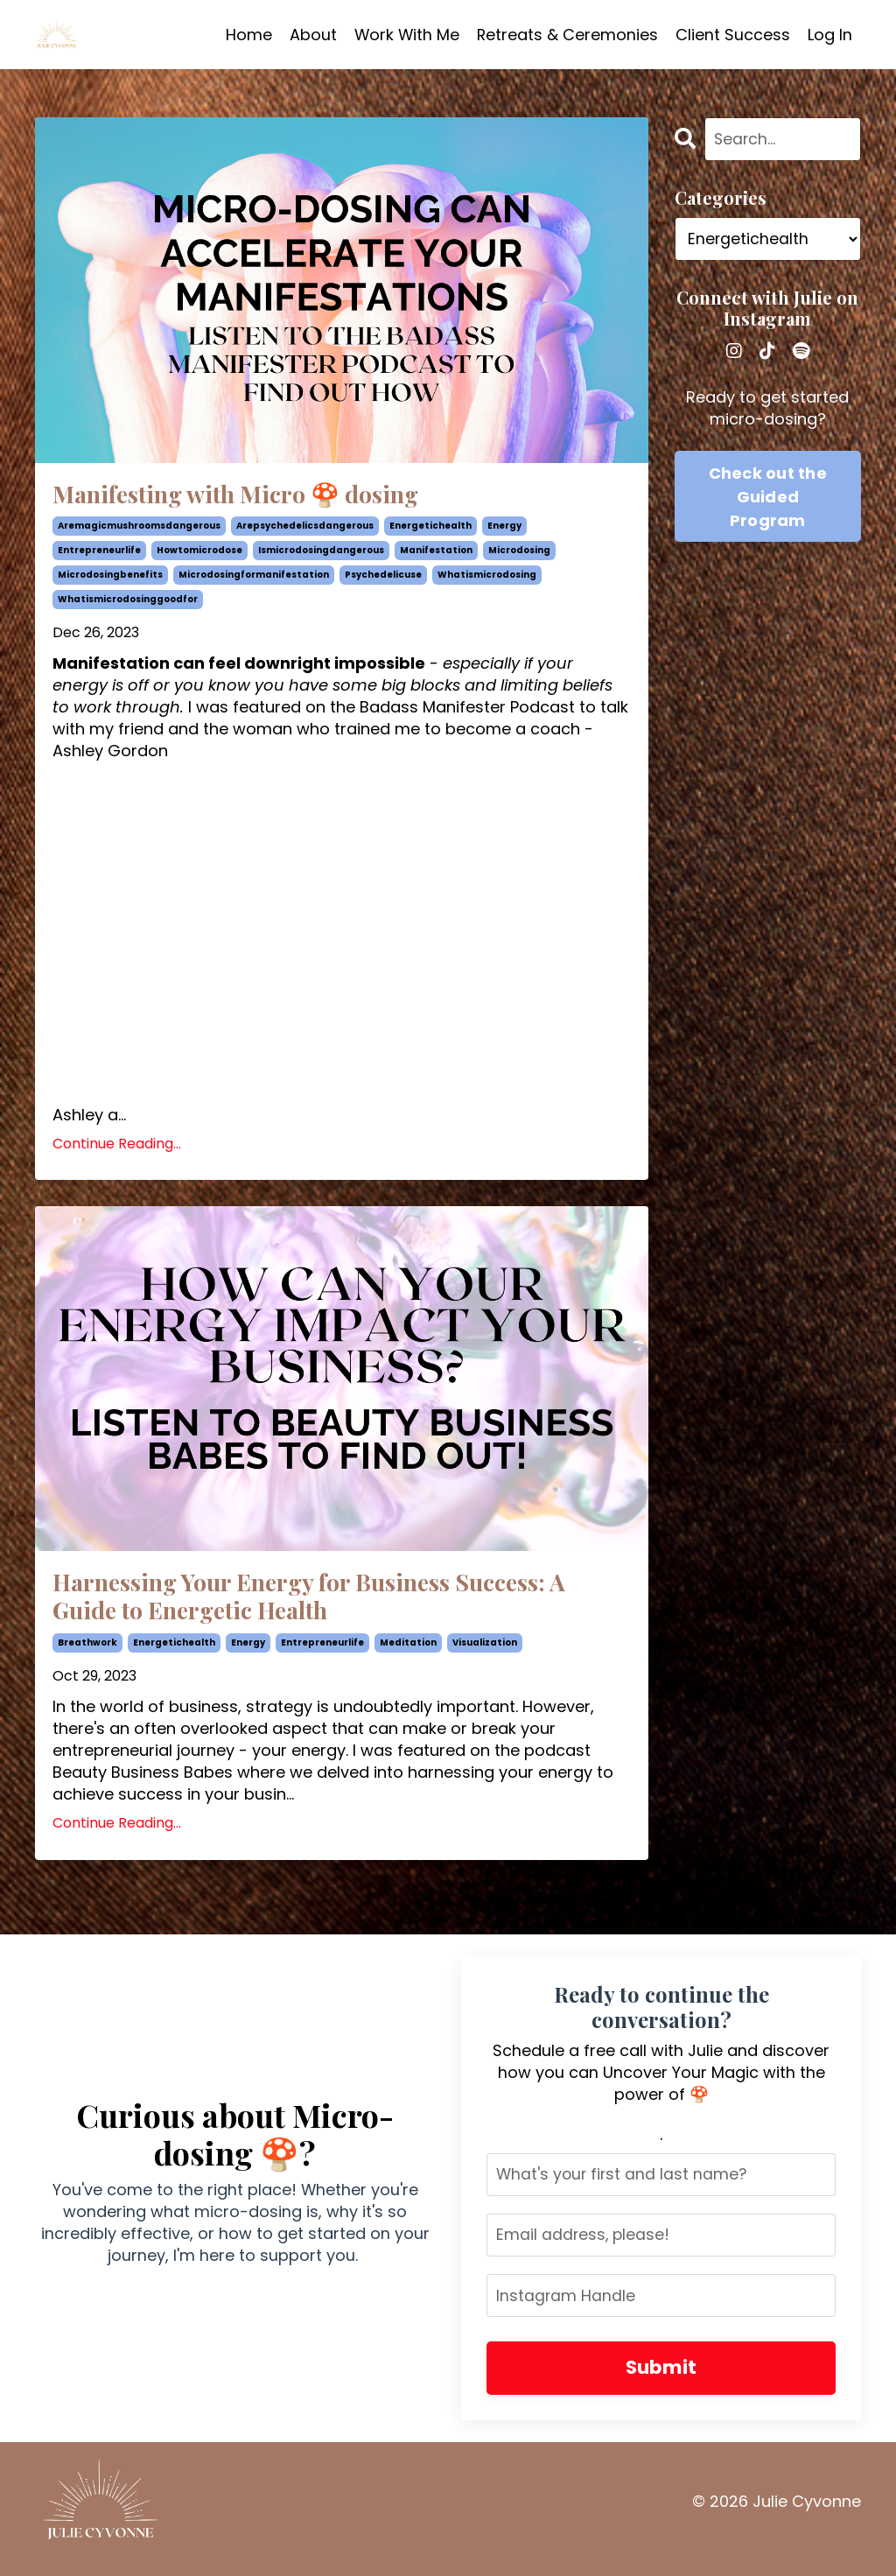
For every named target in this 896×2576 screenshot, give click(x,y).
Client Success (733, 35)
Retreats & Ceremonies (567, 35)
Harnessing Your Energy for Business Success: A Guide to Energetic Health (334, 1604)
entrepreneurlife (99, 554)
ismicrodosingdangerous (321, 554)
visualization (484, 1653)
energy (504, 530)
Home (246, 35)
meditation (408, 1653)
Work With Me (405, 35)
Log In (830, 35)
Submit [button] (661, 2381)
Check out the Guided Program (768, 496)
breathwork (87, 1653)
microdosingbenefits (110, 579)
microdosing (519, 554)
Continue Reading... (116, 1147)
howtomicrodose (199, 554)
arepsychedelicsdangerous (305, 530)
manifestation (436, 554)
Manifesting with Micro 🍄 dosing (257, 496)
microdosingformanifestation (253, 579)
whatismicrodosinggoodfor (128, 603)
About (310, 35)
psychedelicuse (383, 579)
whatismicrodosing (487, 579)
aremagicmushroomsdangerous (139, 530)
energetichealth (430, 530)
